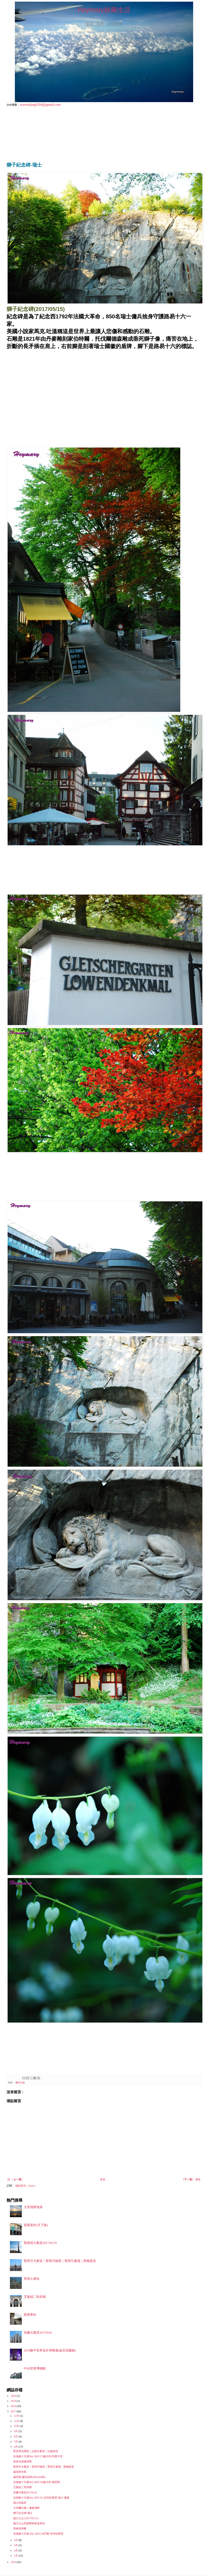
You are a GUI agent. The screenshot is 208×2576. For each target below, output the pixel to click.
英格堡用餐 (19, 2528)
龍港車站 (30, 2314)
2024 (14, 2395)
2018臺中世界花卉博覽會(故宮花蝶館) (50, 2350)
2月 (16, 2550)
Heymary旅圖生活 (104, 9)
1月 (16, 2555)
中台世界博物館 (35, 2368)
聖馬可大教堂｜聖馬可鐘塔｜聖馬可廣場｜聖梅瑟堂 (60, 2261)
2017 (14, 2411)
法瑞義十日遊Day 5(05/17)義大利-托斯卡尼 (38, 2456)
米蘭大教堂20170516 (38, 2332)
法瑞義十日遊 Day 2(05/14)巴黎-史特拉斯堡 (38, 2533)
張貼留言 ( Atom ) (25, 2185)
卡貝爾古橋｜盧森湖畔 (26, 2507)
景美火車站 (31, 2278)
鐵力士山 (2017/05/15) (25, 2518)
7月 (16, 2441)
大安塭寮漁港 (33, 2207)
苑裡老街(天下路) (36, 2225)
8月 (16, 2436)
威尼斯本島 (19, 2471)
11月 (17, 2421)
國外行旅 (20, 2082)
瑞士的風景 (19, 2502)
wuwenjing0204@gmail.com (40, 105)
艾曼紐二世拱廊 (35, 2296)
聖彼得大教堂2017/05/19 (40, 2243)
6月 (16, 2446)
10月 (17, 2426)
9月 (16, 2431)
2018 (14, 2406)
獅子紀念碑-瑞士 (23, 2513)
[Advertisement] (104, 133)
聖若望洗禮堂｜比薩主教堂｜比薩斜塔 (35, 2451)
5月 (16, 2540)
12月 (17, 2415)
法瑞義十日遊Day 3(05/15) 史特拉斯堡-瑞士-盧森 (41, 2497)
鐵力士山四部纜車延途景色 (29, 2523)
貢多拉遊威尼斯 (22, 2461)
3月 (16, 2545)
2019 (14, 2401)
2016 (14, 2562)
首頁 (102, 2179)
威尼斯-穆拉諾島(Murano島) (29, 2477)
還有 (191, 2179)
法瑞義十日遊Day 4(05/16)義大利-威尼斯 (36, 2482)
